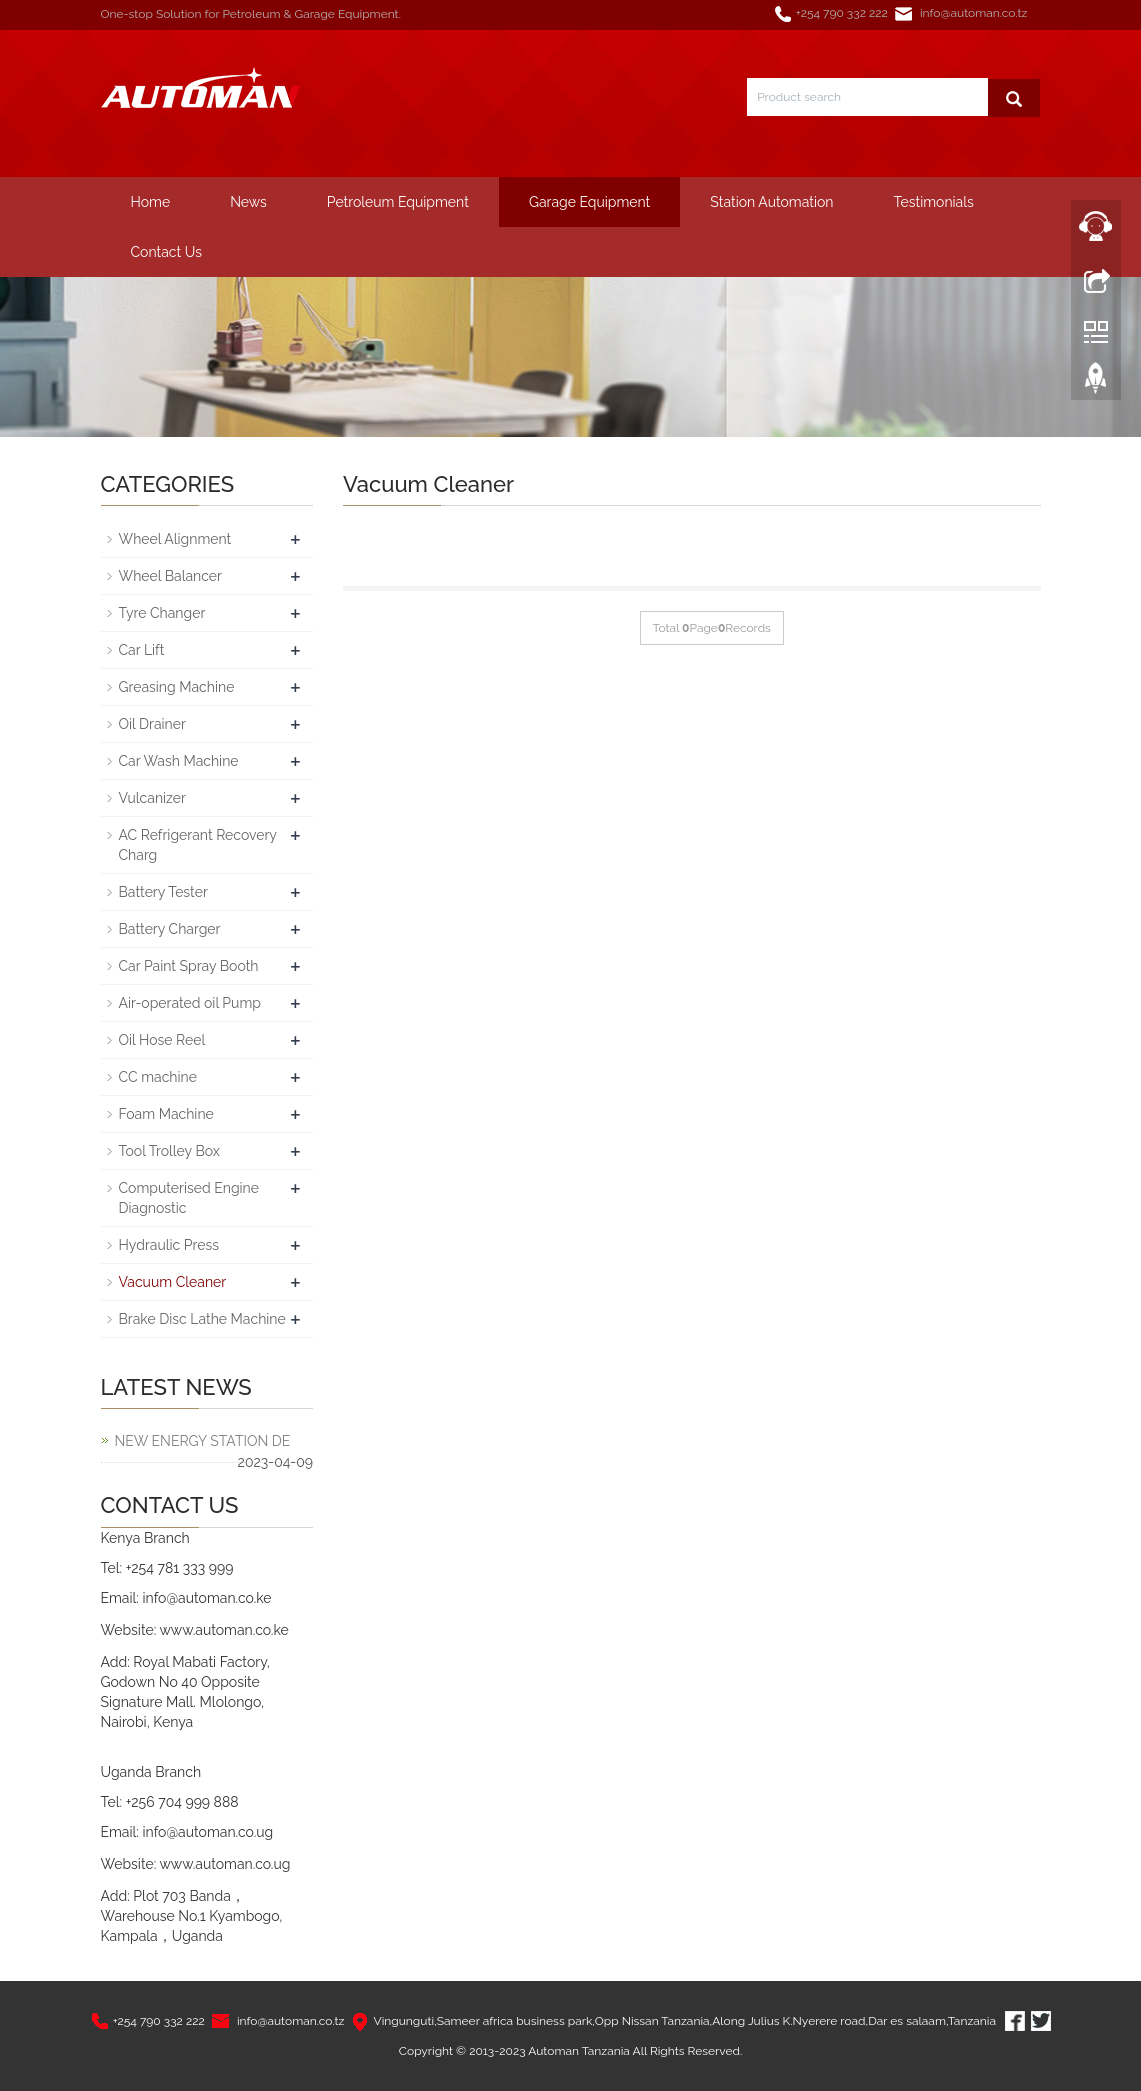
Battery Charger (170, 929)
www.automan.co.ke (223, 1630)
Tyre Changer (162, 613)
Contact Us (166, 252)
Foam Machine (166, 1114)
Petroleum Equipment (398, 202)
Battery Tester (163, 892)
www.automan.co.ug (224, 1864)
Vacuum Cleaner (173, 1282)
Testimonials (934, 202)
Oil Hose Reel (162, 1040)
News (248, 202)
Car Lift (142, 650)
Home (151, 202)
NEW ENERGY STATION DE (203, 1441)
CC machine (158, 1077)
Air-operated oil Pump (190, 1003)
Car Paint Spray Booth (189, 966)
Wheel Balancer (171, 576)
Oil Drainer (152, 724)
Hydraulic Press (169, 1245)
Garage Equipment (589, 202)
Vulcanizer (152, 798)
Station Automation (771, 202)
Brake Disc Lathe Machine (202, 1319)
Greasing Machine (177, 687)
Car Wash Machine (179, 761)
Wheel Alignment (175, 539)
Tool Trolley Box (169, 1151)
